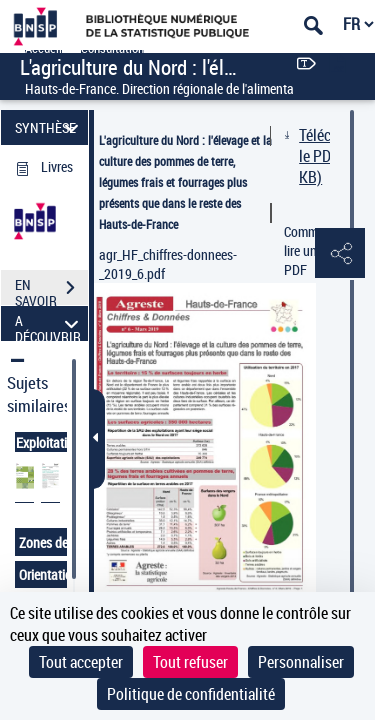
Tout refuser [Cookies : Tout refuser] (190, 662)
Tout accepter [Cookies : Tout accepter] (81, 662)
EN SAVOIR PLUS (51, 290)
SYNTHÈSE (49, 127)
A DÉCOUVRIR (49, 323)
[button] (340, 254)
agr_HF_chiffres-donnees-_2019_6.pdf (168, 264)
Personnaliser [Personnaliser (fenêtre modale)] (301, 662)
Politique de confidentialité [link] (191, 694)
